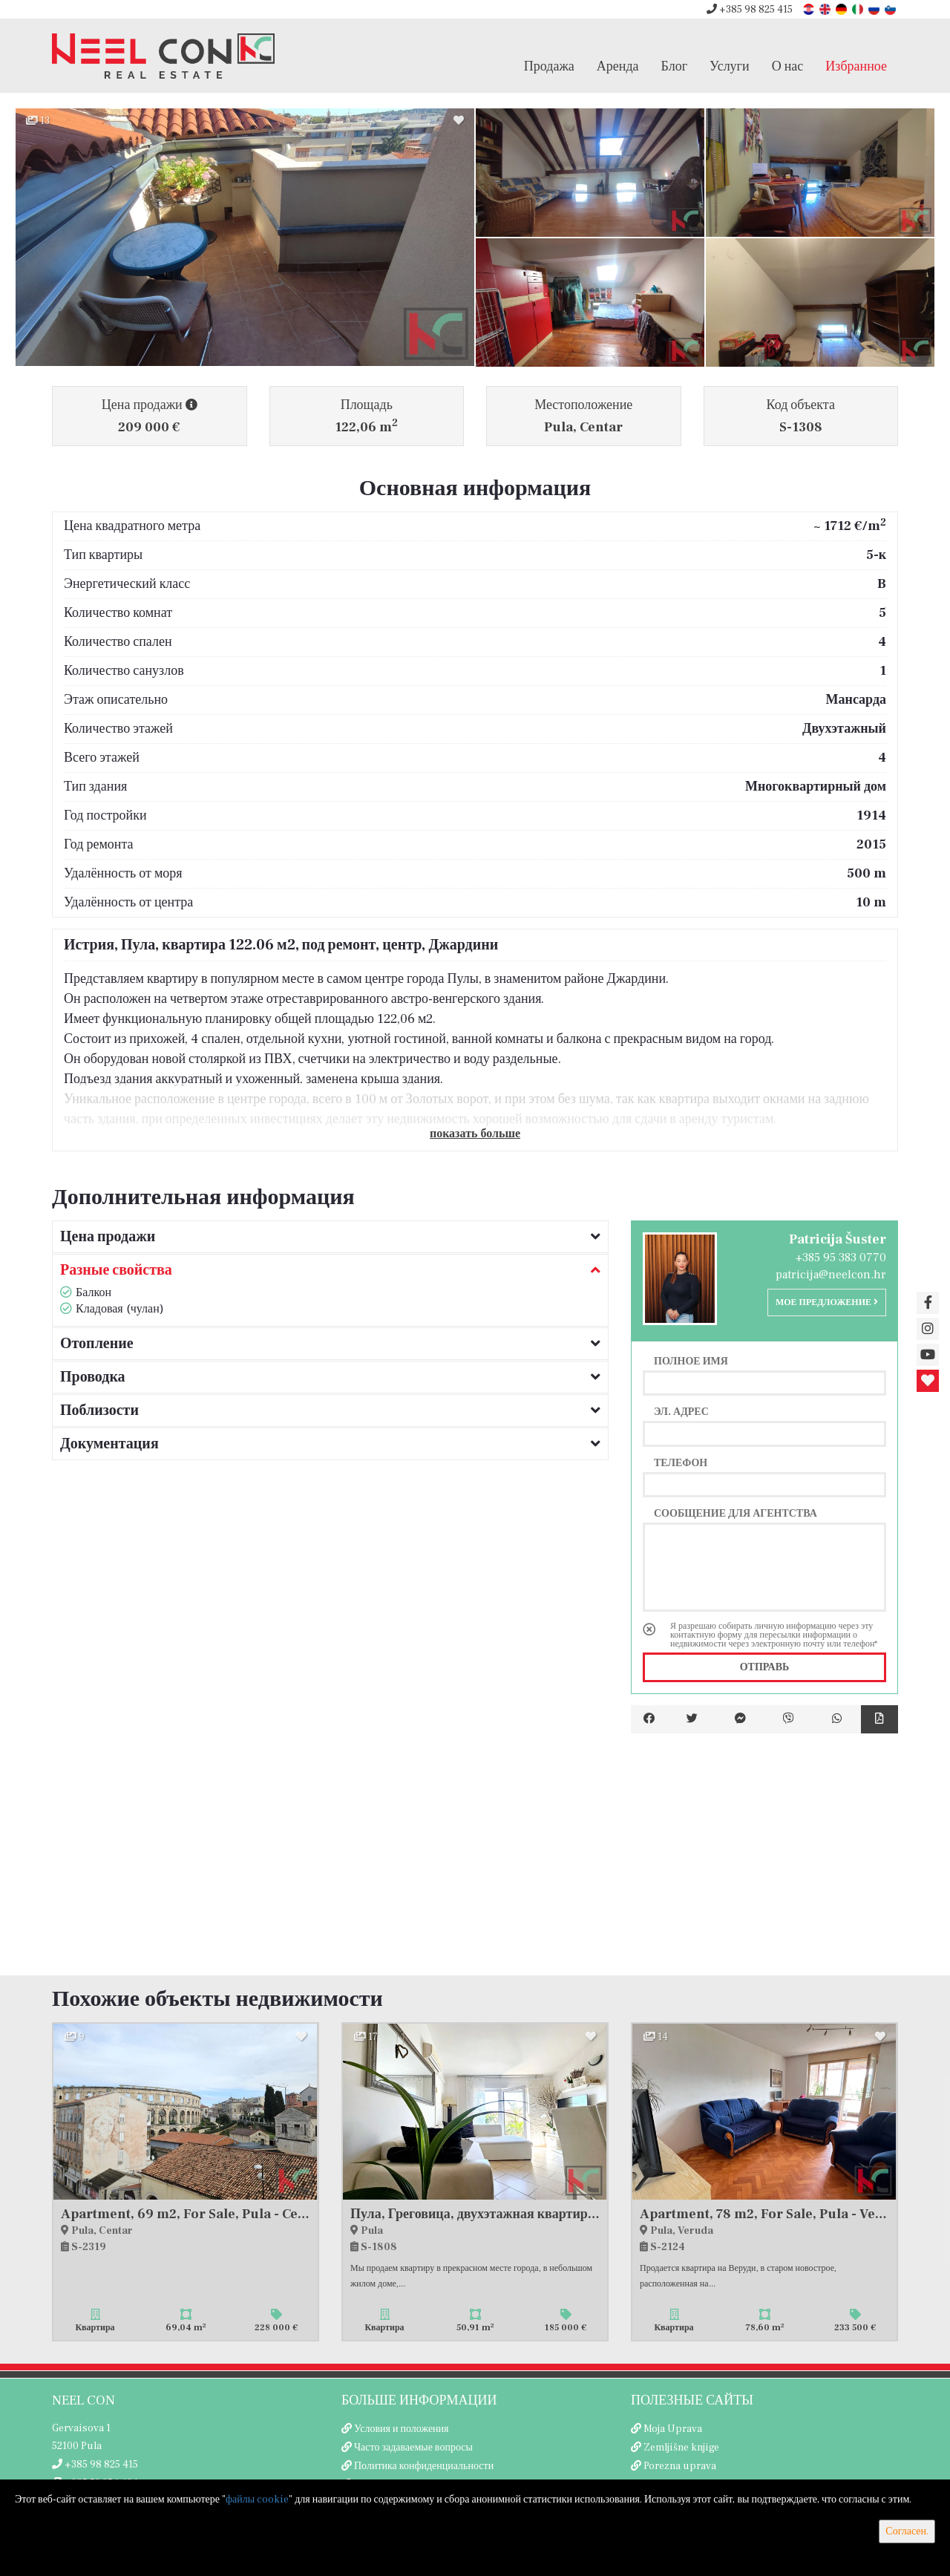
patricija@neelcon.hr (831, 1274)
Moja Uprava (672, 2429)
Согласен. (906, 2531)
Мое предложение (827, 1302)
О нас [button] (788, 66)
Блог (674, 66)
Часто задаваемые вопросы (413, 2447)
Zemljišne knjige (681, 2447)
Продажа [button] (549, 66)
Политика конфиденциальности (424, 2466)
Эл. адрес (681, 1411)
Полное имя (691, 1361)
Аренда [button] (618, 66)
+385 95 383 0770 (841, 1257)
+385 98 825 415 (750, 9)
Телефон (680, 1462)
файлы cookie (257, 2499)
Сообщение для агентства (735, 1513)
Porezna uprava (679, 2466)
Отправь (765, 1667)
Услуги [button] (730, 66)
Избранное (856, 66)
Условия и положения (401, 2429)
